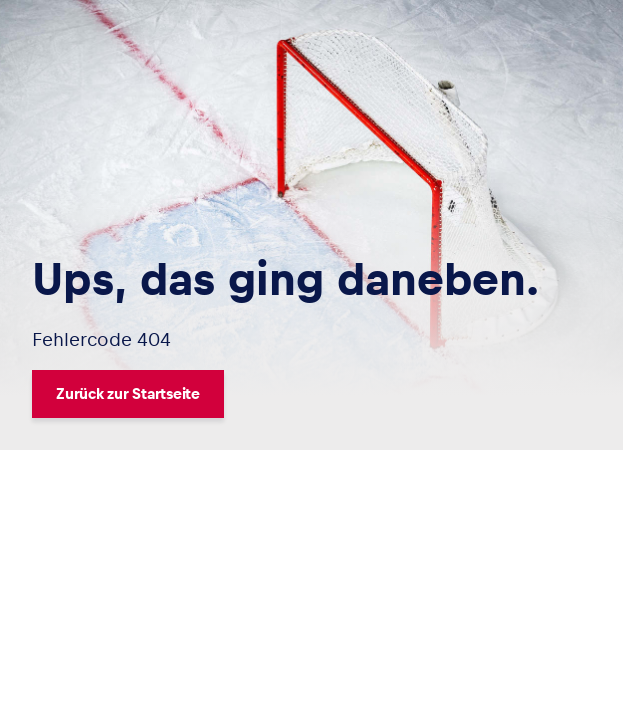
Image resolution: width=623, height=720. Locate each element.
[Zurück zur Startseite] (285, 394)
